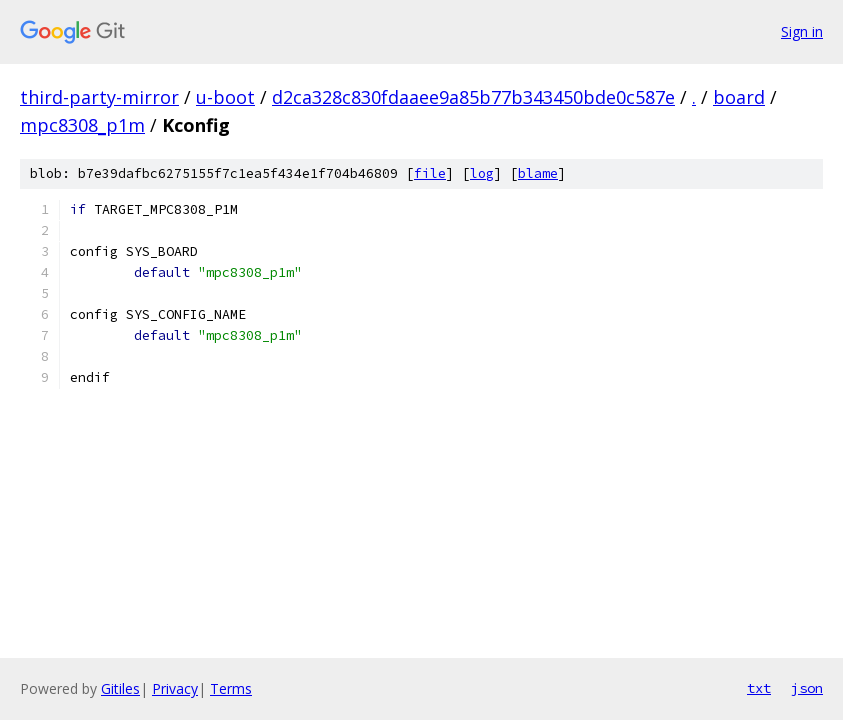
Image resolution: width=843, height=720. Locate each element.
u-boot (225, 97)
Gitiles (120, 688)
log (482, 173)
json (807, 688)
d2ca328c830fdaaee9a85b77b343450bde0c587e (473, 97)
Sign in (802, 31)
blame (538, 173)
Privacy (175, 688)
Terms (231, 688)
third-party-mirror (99, 97)
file (430, 173)
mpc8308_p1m (82, 125)
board (739, 97)
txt (759, 688)
